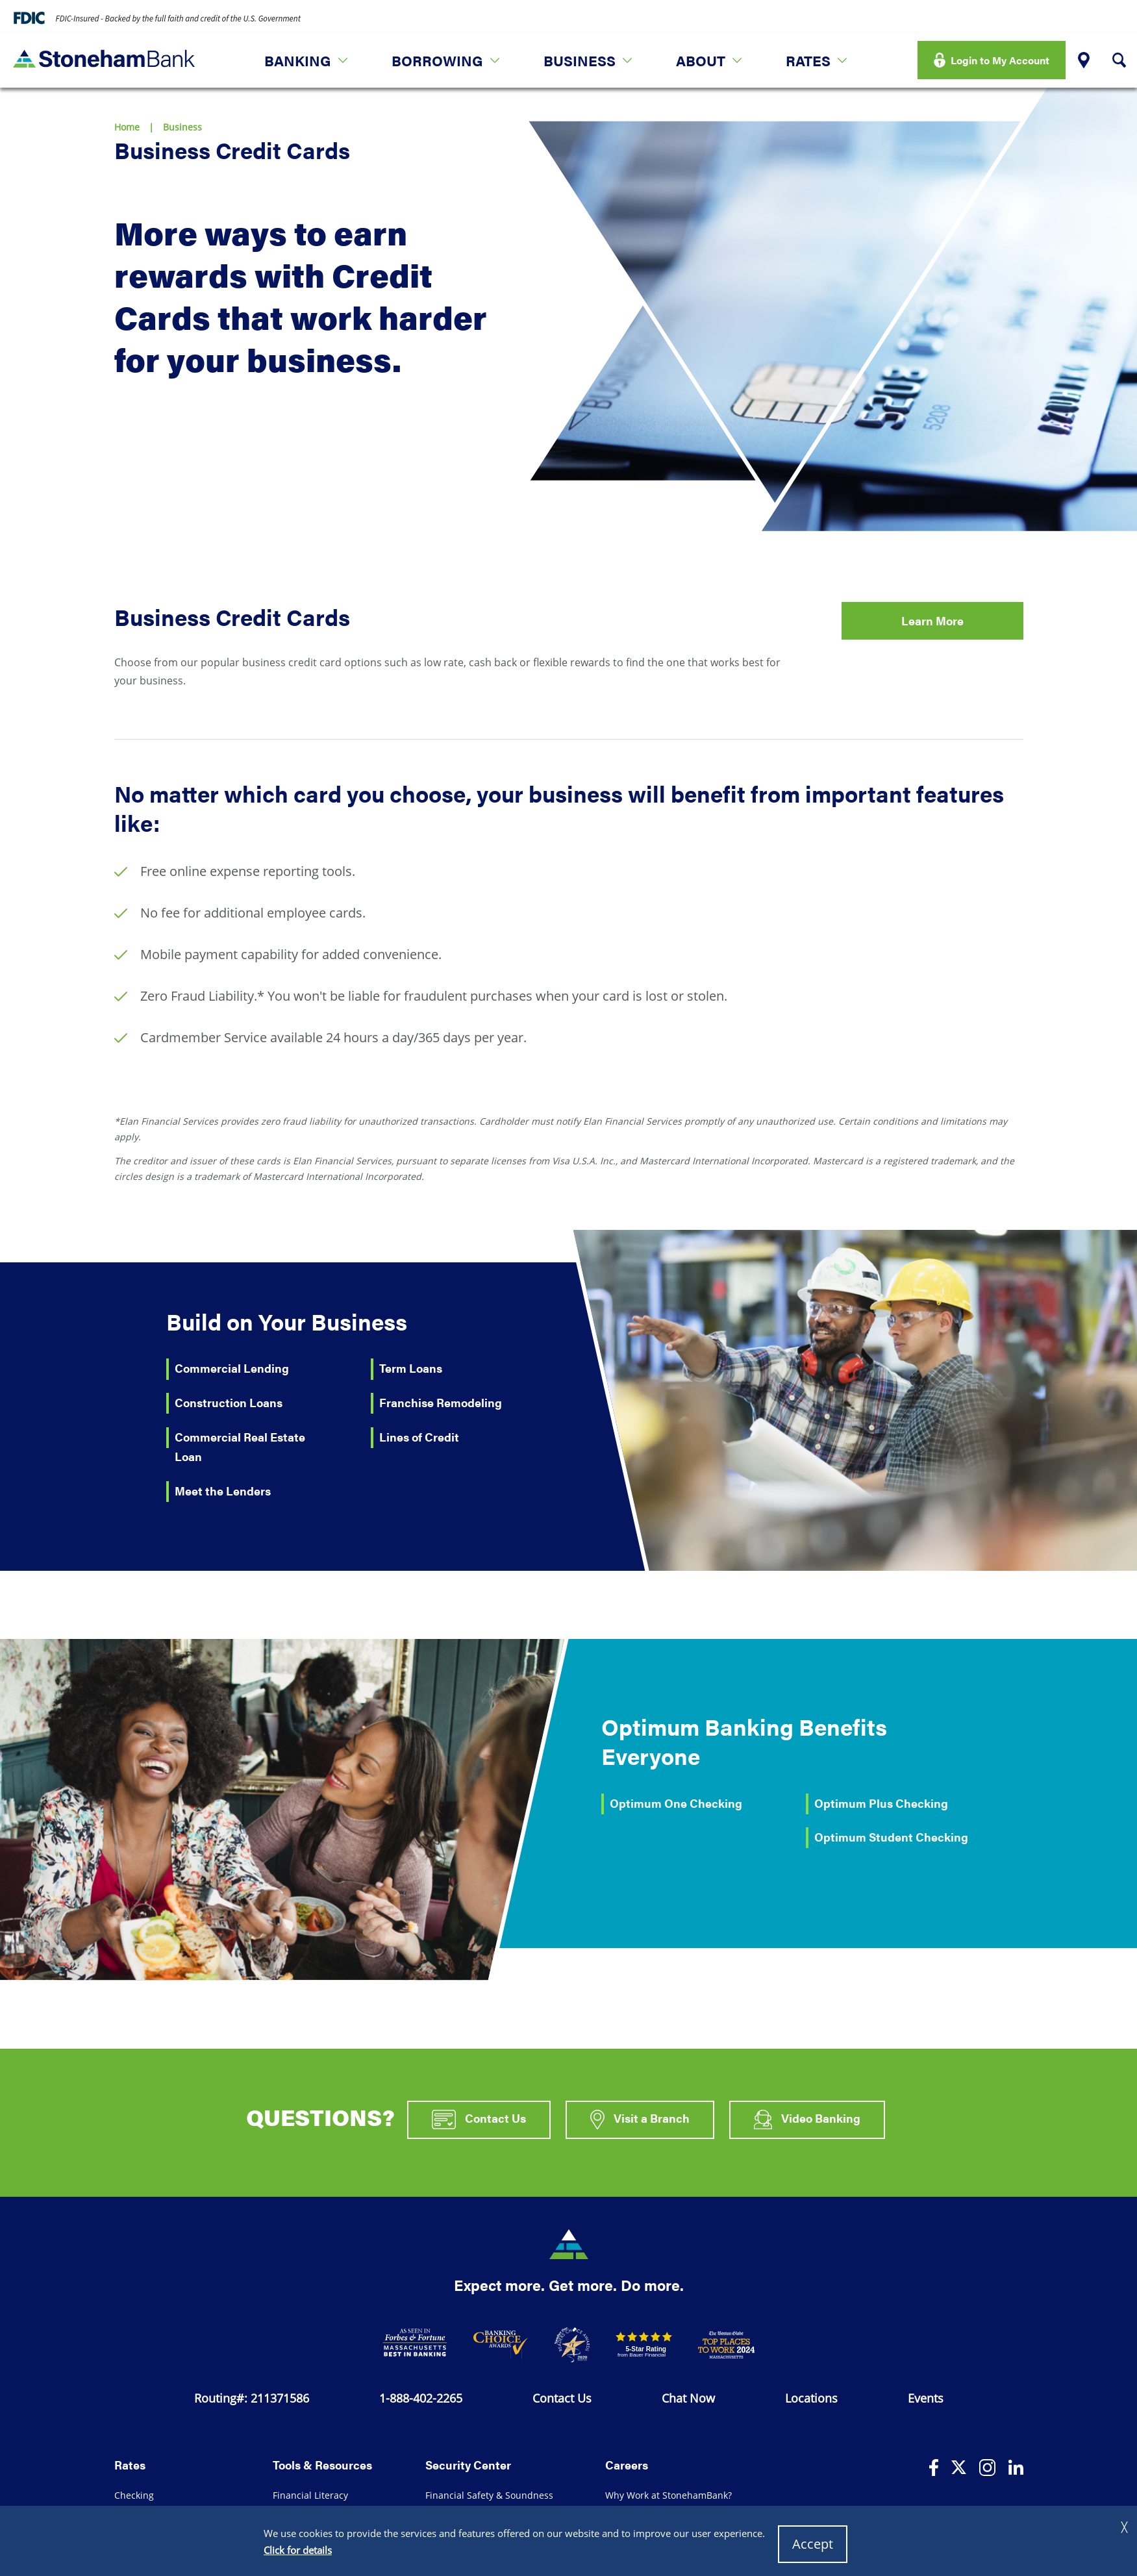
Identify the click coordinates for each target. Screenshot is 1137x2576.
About (700, 60)
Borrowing (437, 60)
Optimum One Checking (676, 1803)
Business (580, 60)
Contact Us (479, 2119)
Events (925, 2398)
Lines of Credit (419, 1437)
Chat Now (688, 2398)
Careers (626, 2465)
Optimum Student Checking (891, 1837)
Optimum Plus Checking (881, 1803)
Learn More (932, 620)
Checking (134, 2495)
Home (127, 127)
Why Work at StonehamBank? (668, 2495)
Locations (811, 2398)
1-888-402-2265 (420, 2398)
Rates (808, 60)
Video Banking (807, 2119)
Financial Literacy (310, 2495)
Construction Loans (228, 1402)
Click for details (298, 2550)
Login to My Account (1000, 60)
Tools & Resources (322, 2465)
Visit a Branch (640, 2119)
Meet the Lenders (223, 1490)
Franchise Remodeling (440, 1402)
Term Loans (410, 1368)
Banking (297, 60)
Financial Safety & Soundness (489, 2495)
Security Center (468, 2465)
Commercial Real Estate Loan (240, 1447)
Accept (812, 2544)
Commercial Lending (232, 1368)
